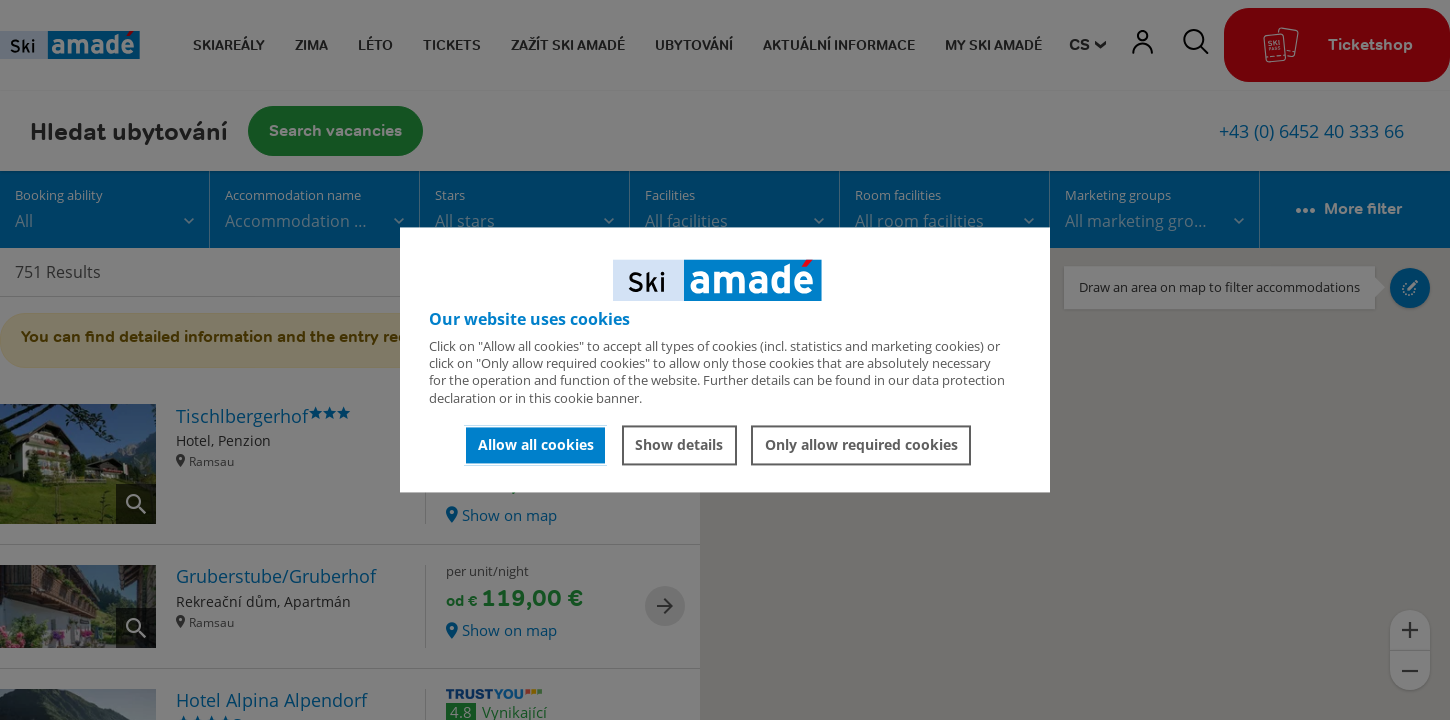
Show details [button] (679, 444)
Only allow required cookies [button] (861, 444)
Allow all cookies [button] (536, 444)
